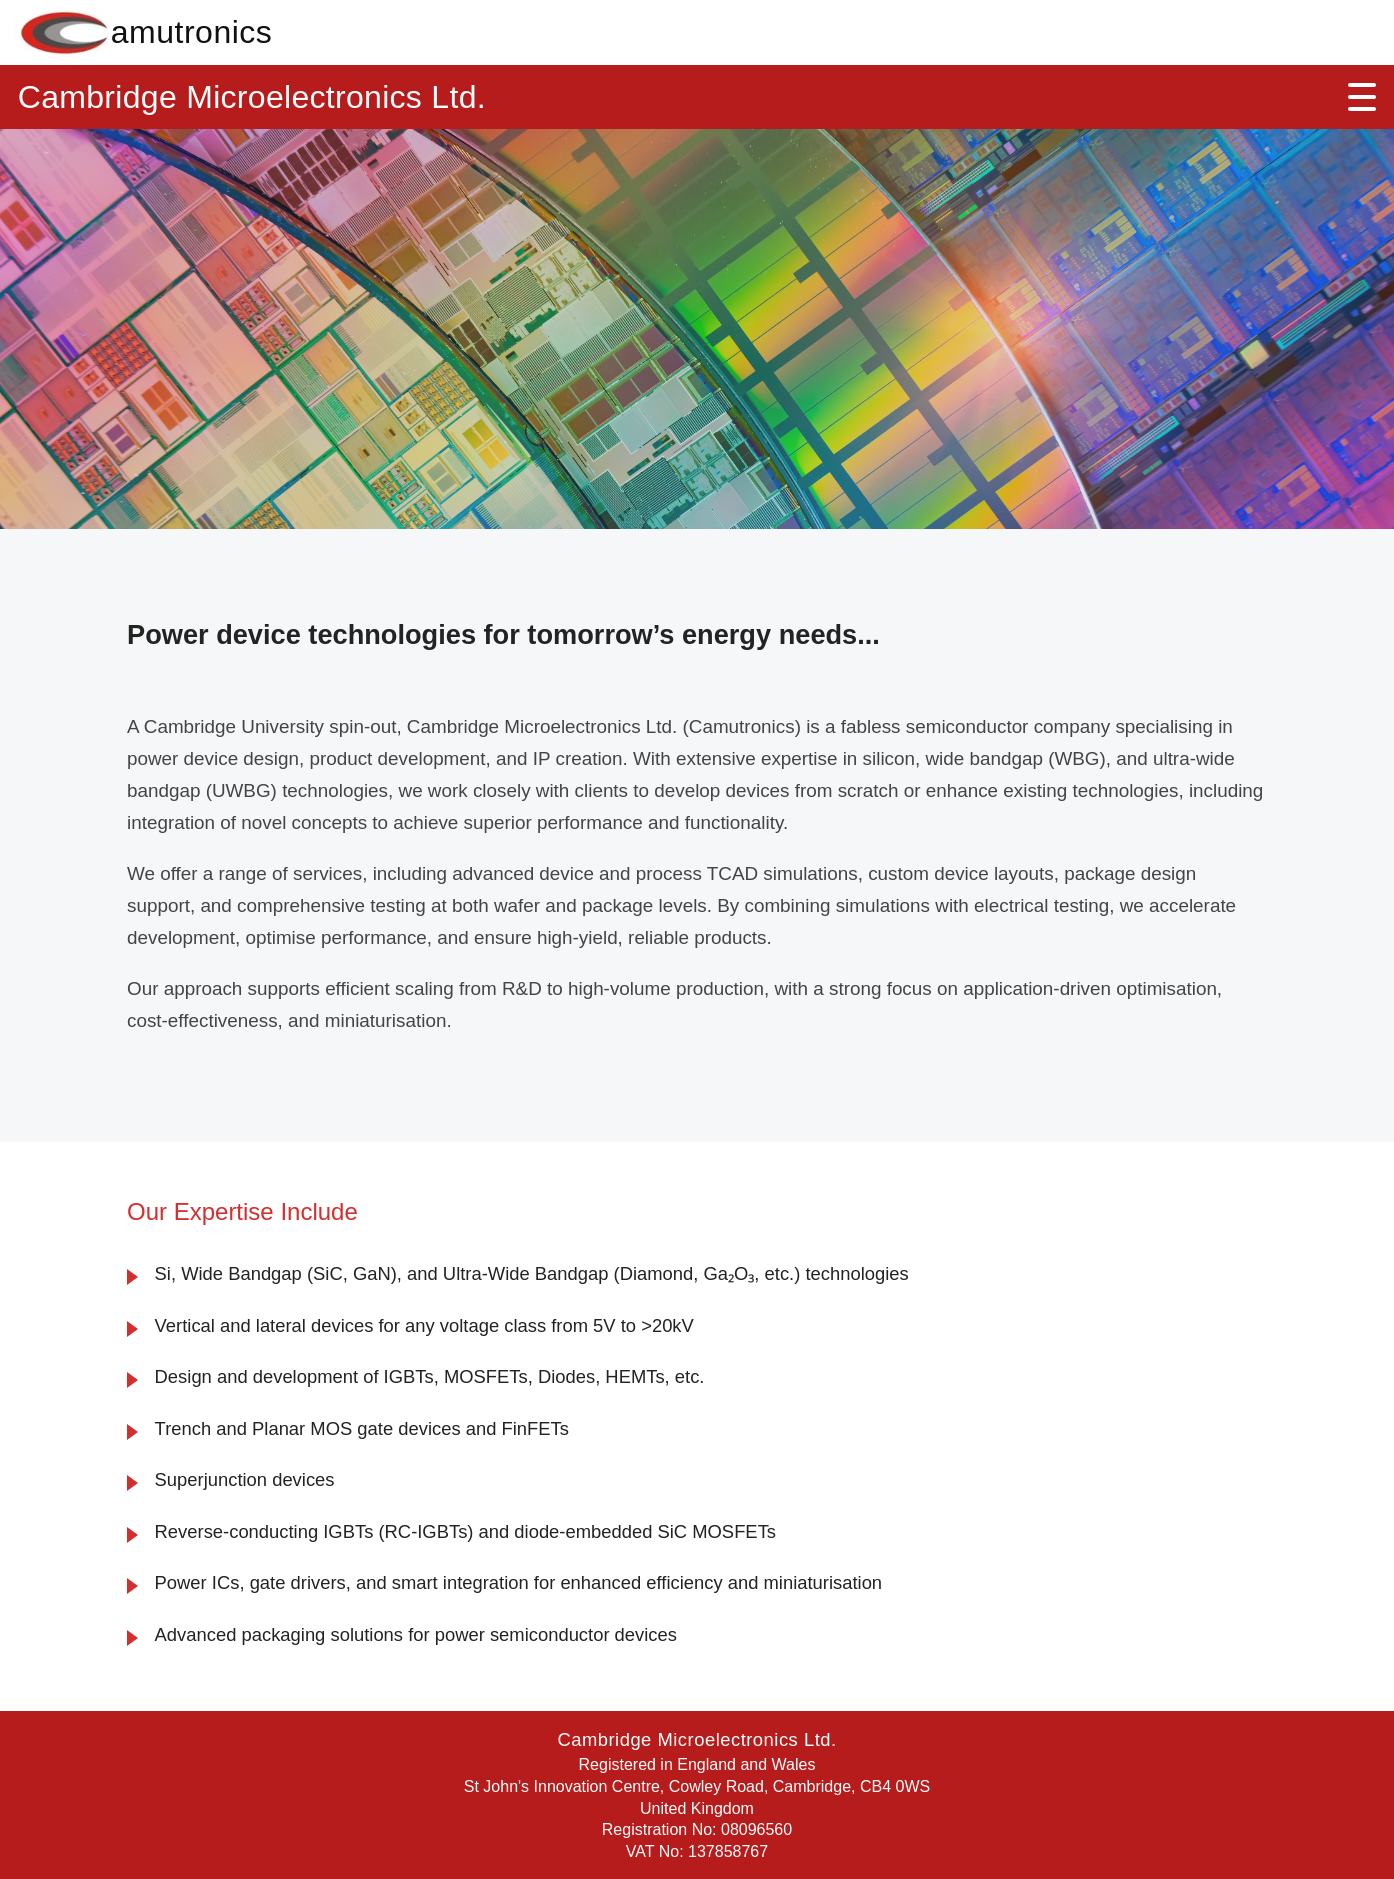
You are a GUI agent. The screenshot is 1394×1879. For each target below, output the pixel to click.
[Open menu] (1362, 97)
